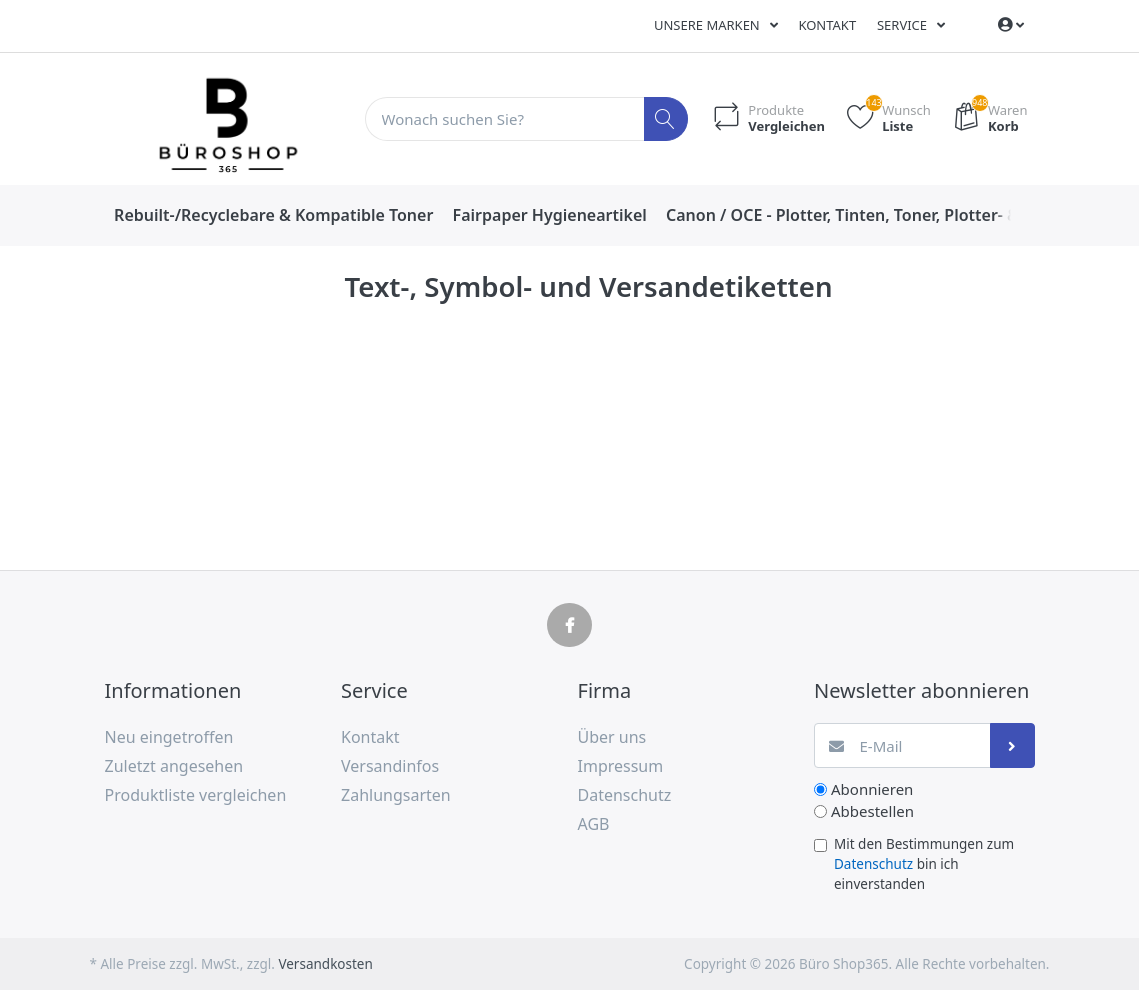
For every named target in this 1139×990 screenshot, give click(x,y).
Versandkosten (325, 964)
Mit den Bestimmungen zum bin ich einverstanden (924, 864)
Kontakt (827, 25)
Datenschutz (873, 864)
